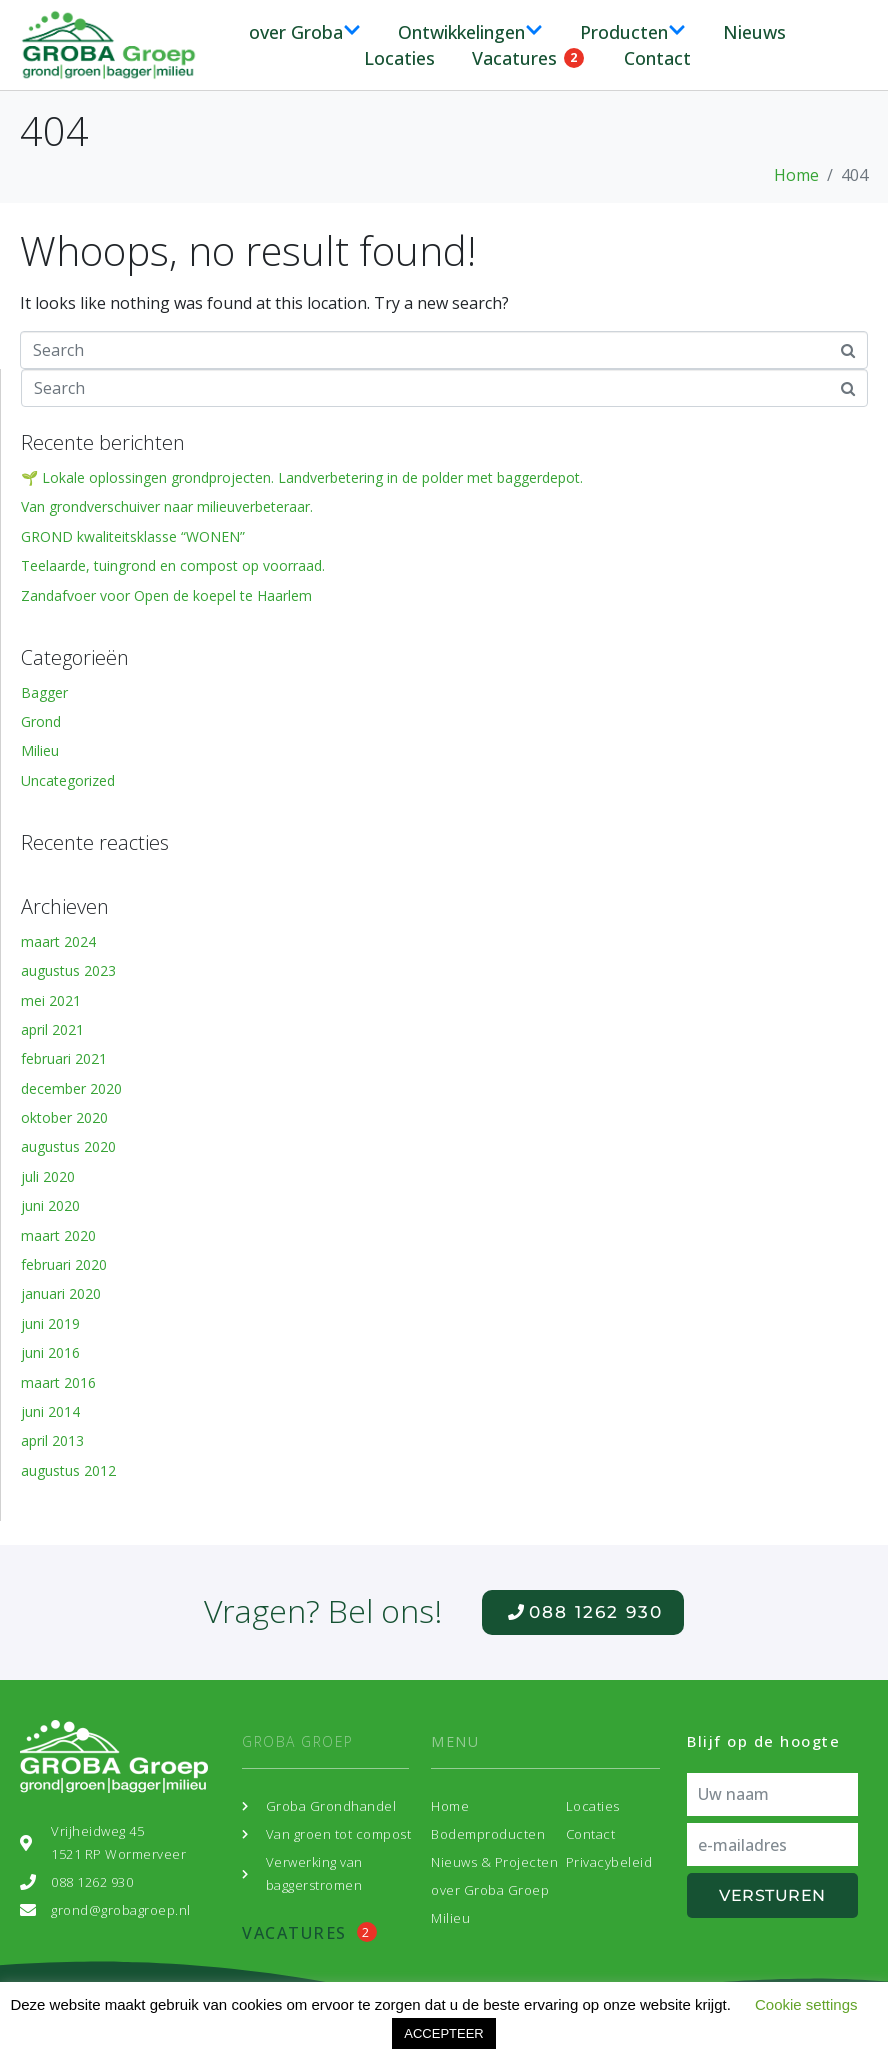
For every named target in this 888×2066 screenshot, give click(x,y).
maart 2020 (58, 1235)
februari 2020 (64, 1264)
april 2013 (52, 1440)
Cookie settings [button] (806, 2004)
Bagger (44, 692)
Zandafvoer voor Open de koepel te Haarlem (166, 595)
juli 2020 (48, 1176)
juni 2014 (50, 1411)
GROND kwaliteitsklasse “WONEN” (133, 536)
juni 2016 (50, 1352)
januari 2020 (61, 1293)
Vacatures (528, 58)
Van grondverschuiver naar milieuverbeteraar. (167, 506)
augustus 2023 (68, 970)
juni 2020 (50, 1205)
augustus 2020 (68, 1146)
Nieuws (754, 32)
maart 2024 (58, 941)
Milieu (40, 750)
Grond (41, 721)
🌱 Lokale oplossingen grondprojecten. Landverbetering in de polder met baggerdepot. (302, 477)
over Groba (305, 32)
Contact (657, 58)
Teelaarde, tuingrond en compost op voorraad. (173, 565)
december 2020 (71, 1088)
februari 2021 (64, 1058)
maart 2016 (58, 1382)
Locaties (399, 58)
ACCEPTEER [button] (443, 2033)
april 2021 (52, 1029)
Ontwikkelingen (470, 32)
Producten (633, 32)
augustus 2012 (68, 1470)
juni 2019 (50, 1323)
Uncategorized (68, 780)
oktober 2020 (64, 1117)
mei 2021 (51, 1000)
